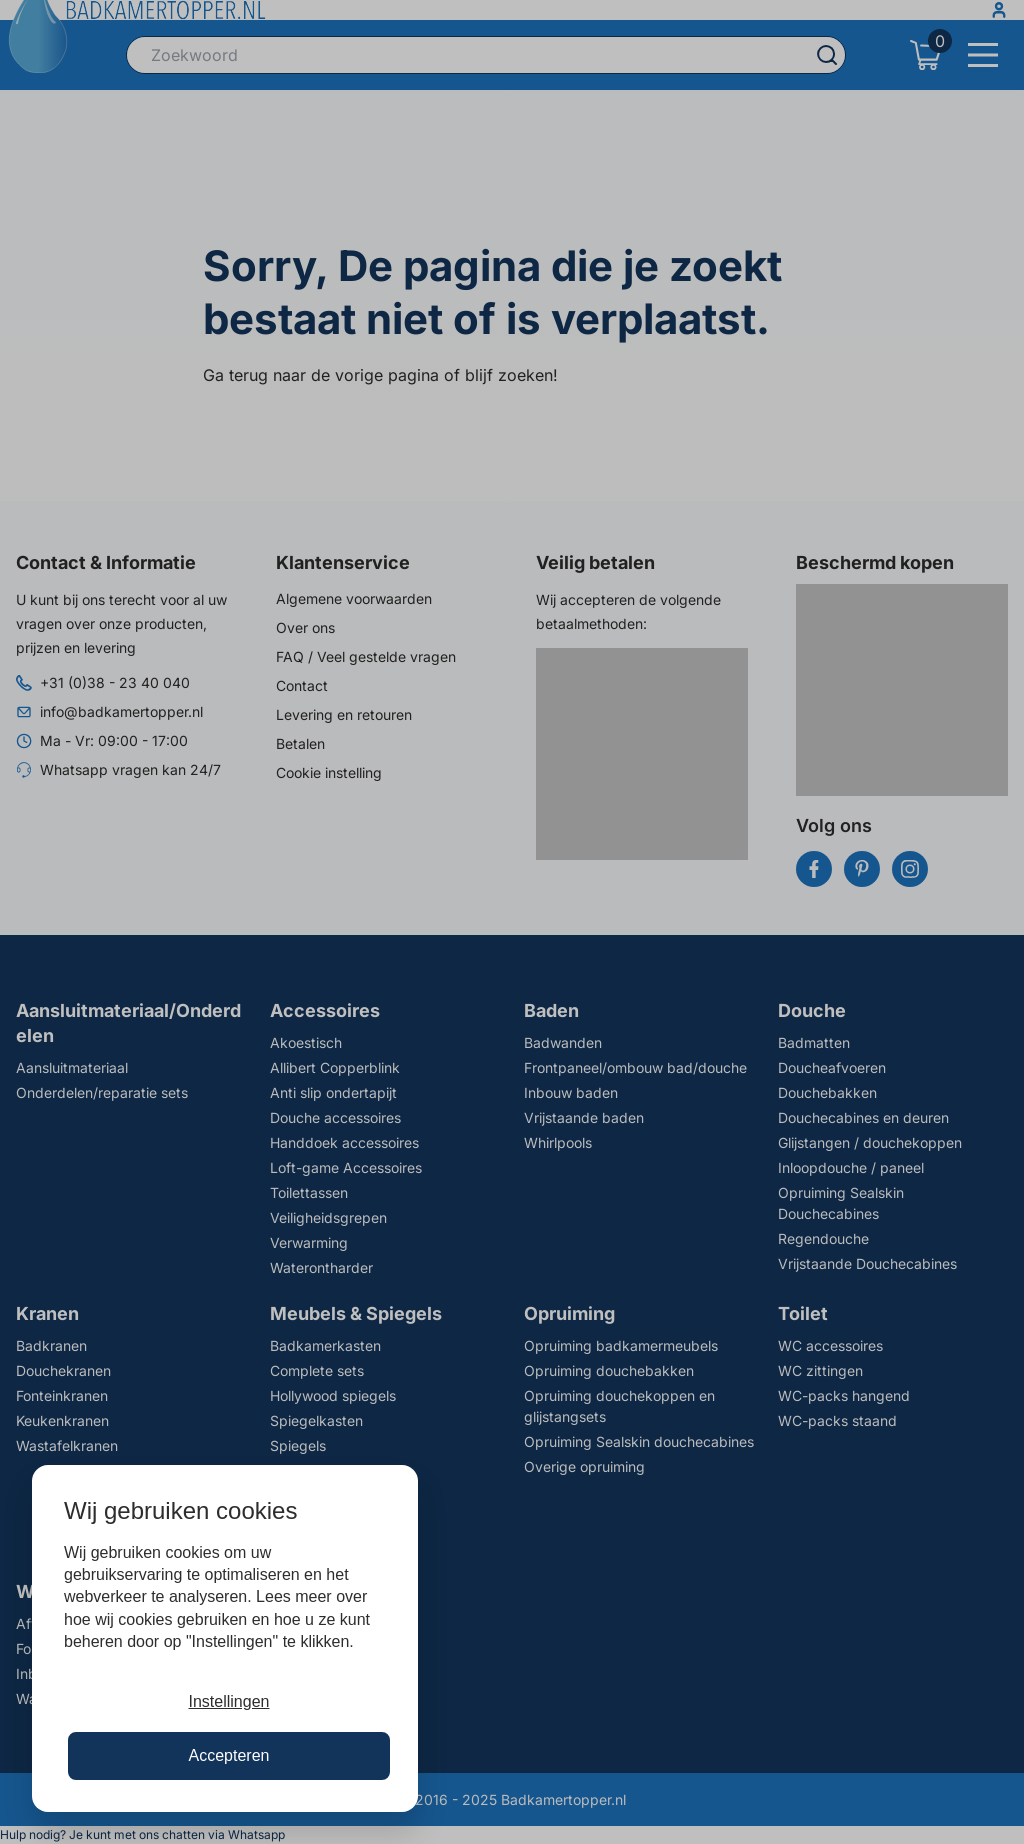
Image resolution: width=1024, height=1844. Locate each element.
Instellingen (229, 1701)
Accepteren (229, 1755)
